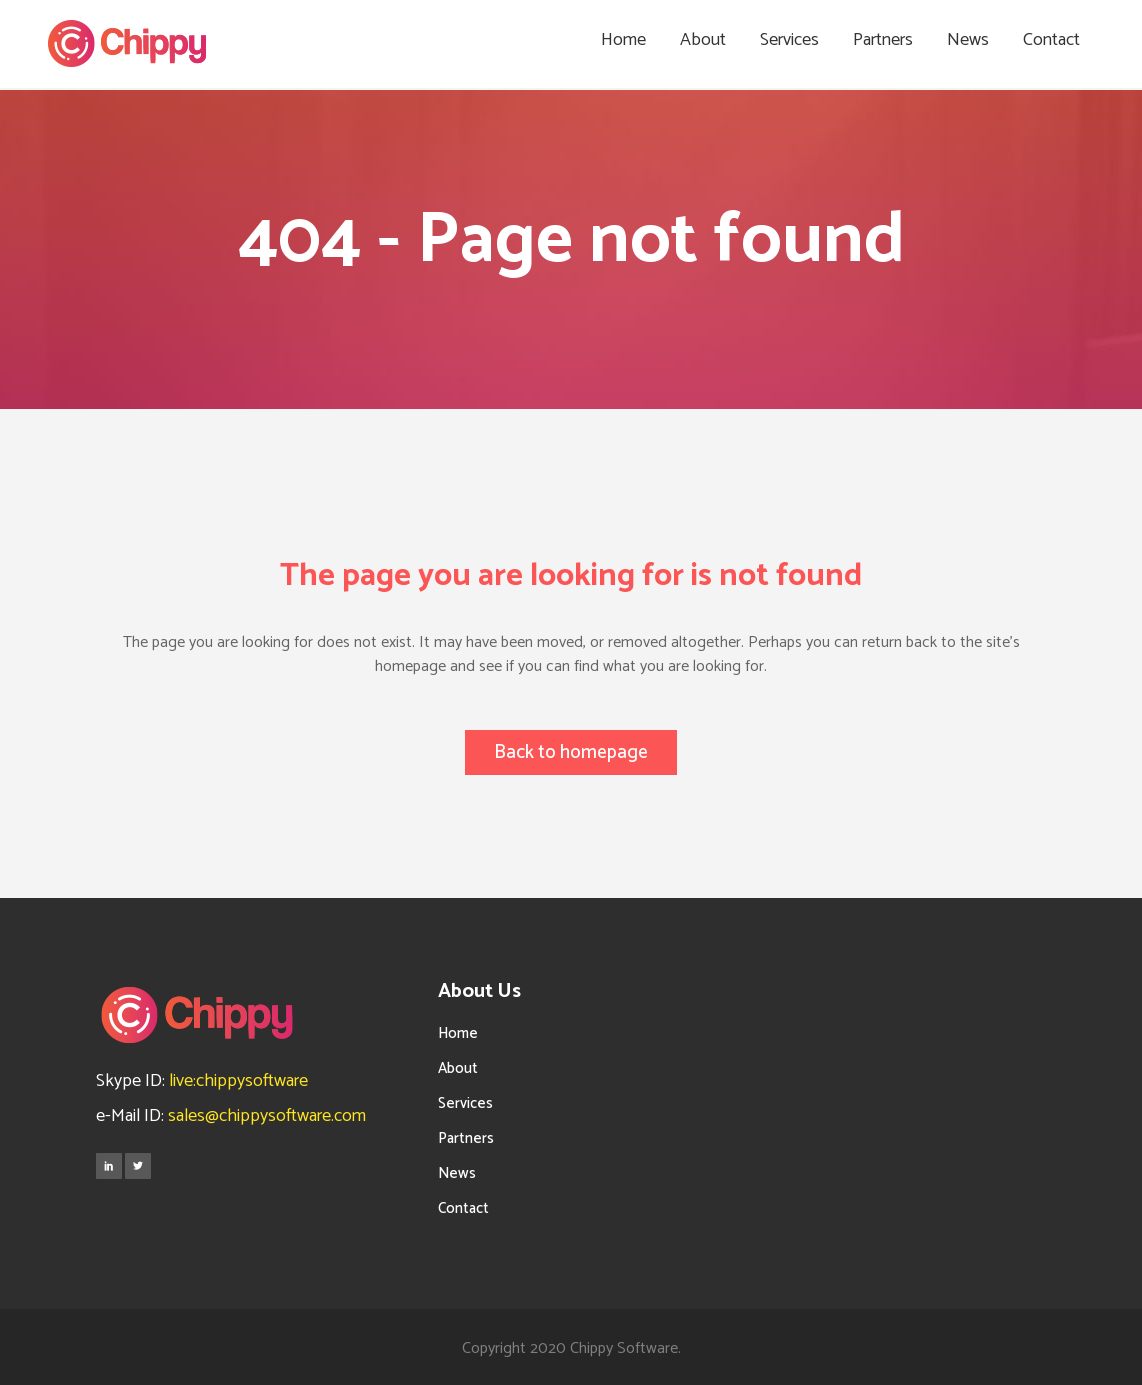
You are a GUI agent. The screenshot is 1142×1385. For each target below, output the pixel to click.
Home (458, 1031)
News (457, 1171)
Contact (463, 1206)
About (458, 1066)
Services (465, 1101)
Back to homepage (571, 752)
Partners (466, 1136)
